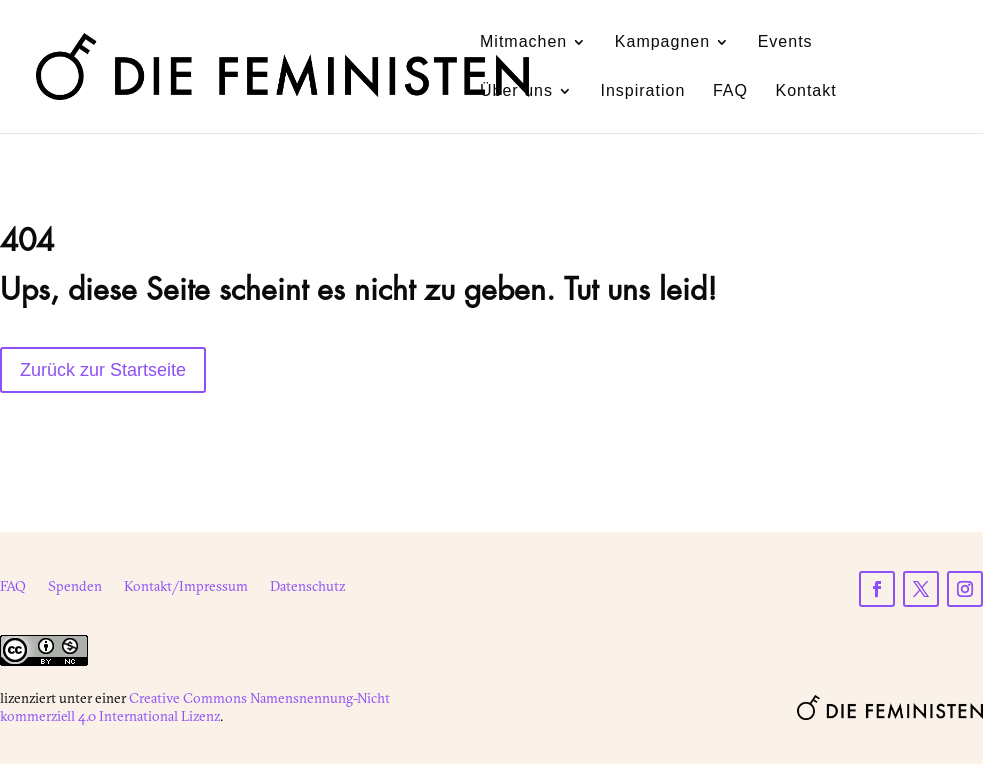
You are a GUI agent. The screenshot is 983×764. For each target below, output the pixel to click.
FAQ (730, 91)
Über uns (516, 91)
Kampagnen (662, 42)
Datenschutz (307, 587)
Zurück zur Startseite (103, 370)
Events (785, 42)
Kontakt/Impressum (186, 587)
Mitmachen (523, 42)
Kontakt (805, 91)
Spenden (75, 587)
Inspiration (642, 91)
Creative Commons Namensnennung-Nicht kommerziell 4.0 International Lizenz (195, 707)
